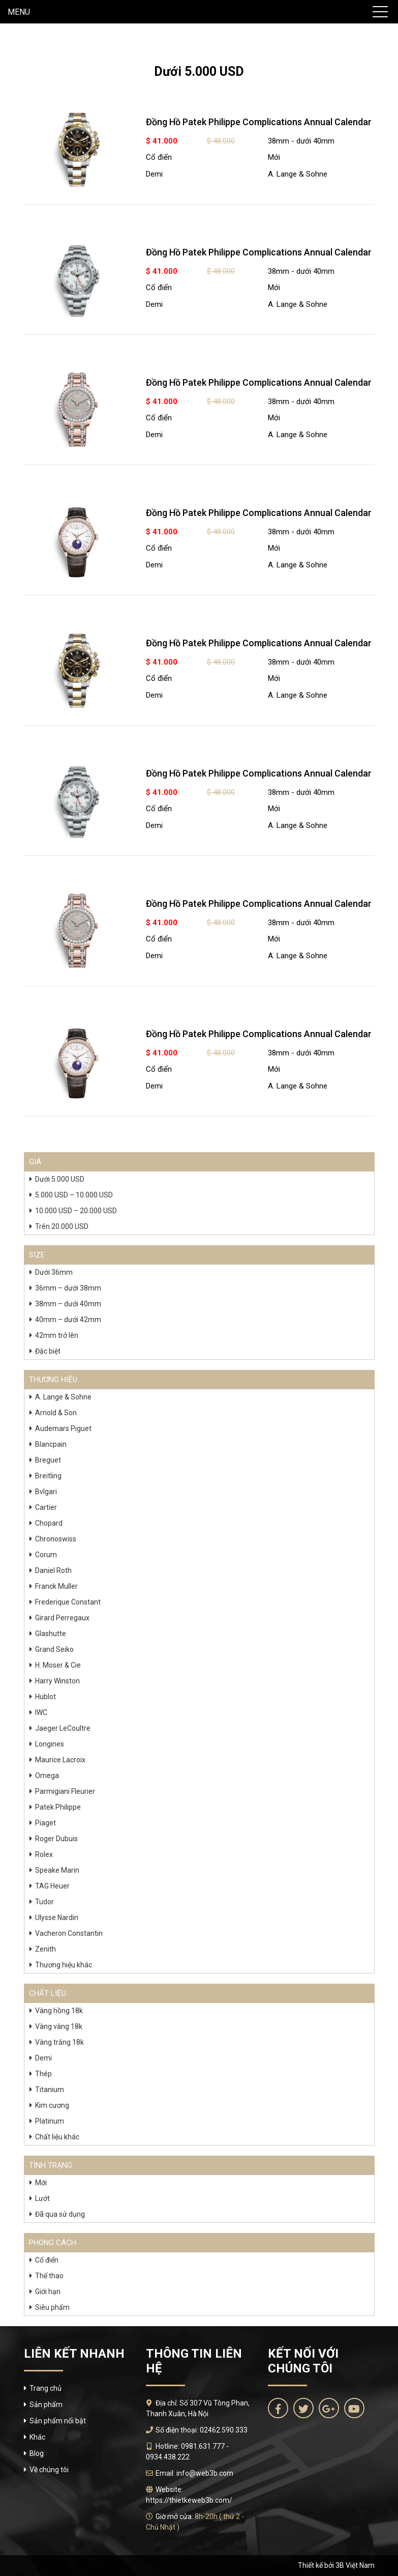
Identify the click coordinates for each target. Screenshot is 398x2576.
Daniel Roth (53, 1570)
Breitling (48, 1476)
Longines (49, 1744)
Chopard (49, 1523)
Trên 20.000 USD (61, 1226)
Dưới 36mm (54, 1272)
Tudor (44, 1902)
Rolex (44, 1854)
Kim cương (52, 2105)
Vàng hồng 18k (59, 2011)
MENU (19, 12)
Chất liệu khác (57, 2137)
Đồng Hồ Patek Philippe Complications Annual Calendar (259, 122)
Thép (43, 2074)
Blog (36, 2453)
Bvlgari (46, 1491)
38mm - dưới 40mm (301, 141)
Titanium (49, 2089)
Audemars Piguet (63, 1428)
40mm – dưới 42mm (68, 1319)
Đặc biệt (47, 1351)
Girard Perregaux (62, 1618)
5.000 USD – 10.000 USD (74, 1195)
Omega (47, 1775)
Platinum (49, 2121)
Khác (37, 2437)
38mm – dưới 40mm (68, 1304)
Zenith (45, 1949)
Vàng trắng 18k (59, 2042)
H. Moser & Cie (58, 1665)
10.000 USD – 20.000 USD (76, 1211)
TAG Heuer (52, 1886)
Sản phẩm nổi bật (57, 2421)
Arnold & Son (56, 1413)
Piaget (45, 1823)
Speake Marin (57, 1870)
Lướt (42, 2198)
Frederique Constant (68, 1602)
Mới (274, 157)
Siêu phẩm (52, 2307)
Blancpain (51, 1444)
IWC (41, 1712)
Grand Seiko (54, 1649)
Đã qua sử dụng (60, 2214)
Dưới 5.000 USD (59, 1179)
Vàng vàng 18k (58, 2026)
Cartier (46, 1507)
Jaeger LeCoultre (62, 1728)
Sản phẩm (46, 2404)
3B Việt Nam (355, 2565)
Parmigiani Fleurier (65, 1791)
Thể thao (49, 2276)
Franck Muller (56, 1586)
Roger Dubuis (56, 1839)
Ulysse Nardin (56, 1917)
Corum (46, 1555)
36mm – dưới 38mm (68, 1288)
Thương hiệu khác (63, 1965)
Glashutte (50, 1633)
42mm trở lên (56, 1335)
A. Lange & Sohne (297, 174)
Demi (154, 174)
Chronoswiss (55, 1539)
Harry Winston (57, 1681)
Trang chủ (45, 2388)
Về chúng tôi (49, 2470)
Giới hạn (47, 2291)
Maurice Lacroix (60, 1760)
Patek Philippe (58, 1807)
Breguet (48, 1460)
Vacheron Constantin (69, 1933)
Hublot (45, 1697)
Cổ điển (159, 157)
